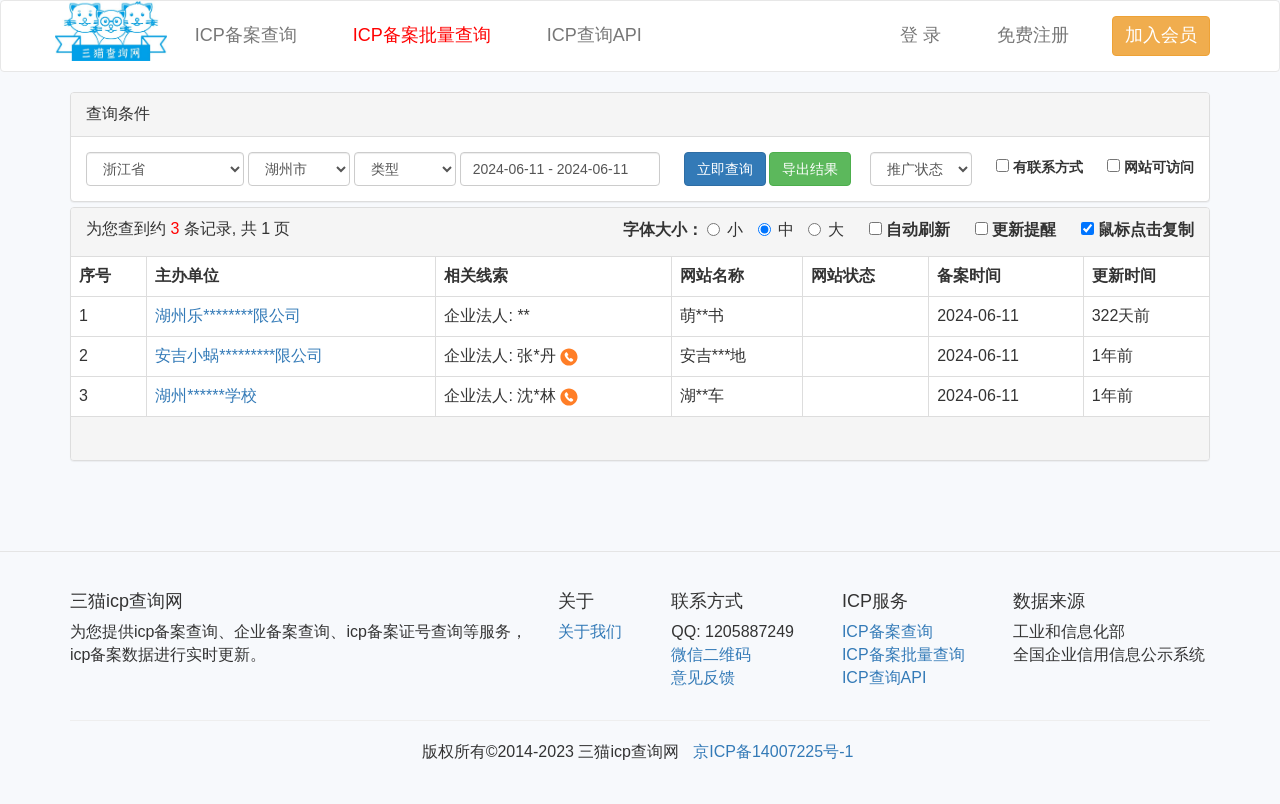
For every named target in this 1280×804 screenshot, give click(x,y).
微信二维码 (711, 654)
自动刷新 (909, 229)
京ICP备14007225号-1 (773, 751)
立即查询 (725, 169)
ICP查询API (594, 35)
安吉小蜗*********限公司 (239, 355)
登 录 (920, 35)
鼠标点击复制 (1137, 229)
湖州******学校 (205, 395)
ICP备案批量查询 (422, 35)
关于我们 (590, 631)
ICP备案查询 (246, 35)
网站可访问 (1150, 167)
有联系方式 (1039, 167)
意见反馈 (703, 677)
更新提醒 (1015, 229)
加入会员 (1161, 35)
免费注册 (1033, 35)
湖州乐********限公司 (228, 315)
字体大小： (663, 229)
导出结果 (810, 169)
